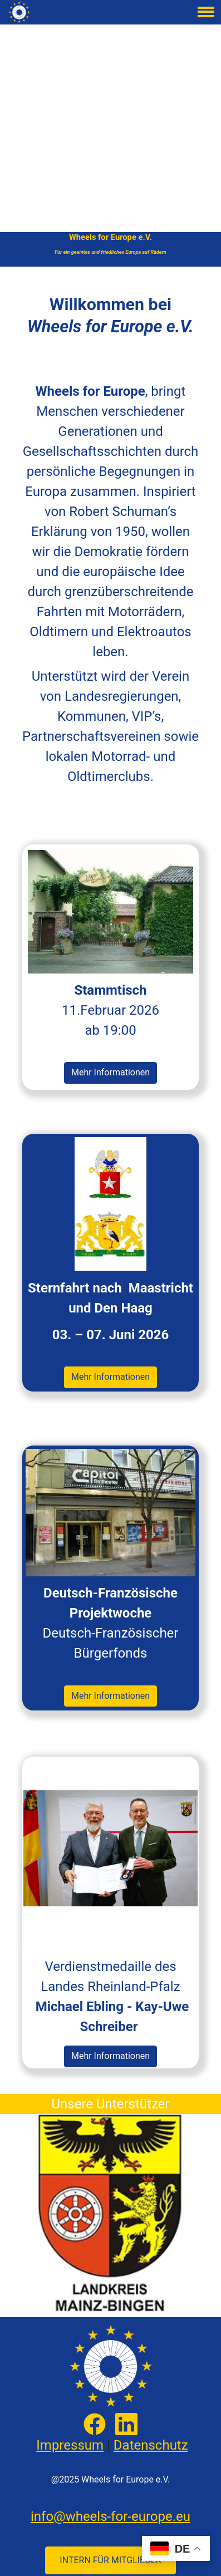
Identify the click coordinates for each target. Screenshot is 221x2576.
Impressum (70, 2445)
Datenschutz (151, 2445)
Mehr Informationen (110, 1072)
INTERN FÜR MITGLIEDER (110, 2560)
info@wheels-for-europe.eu (110, 2516)
